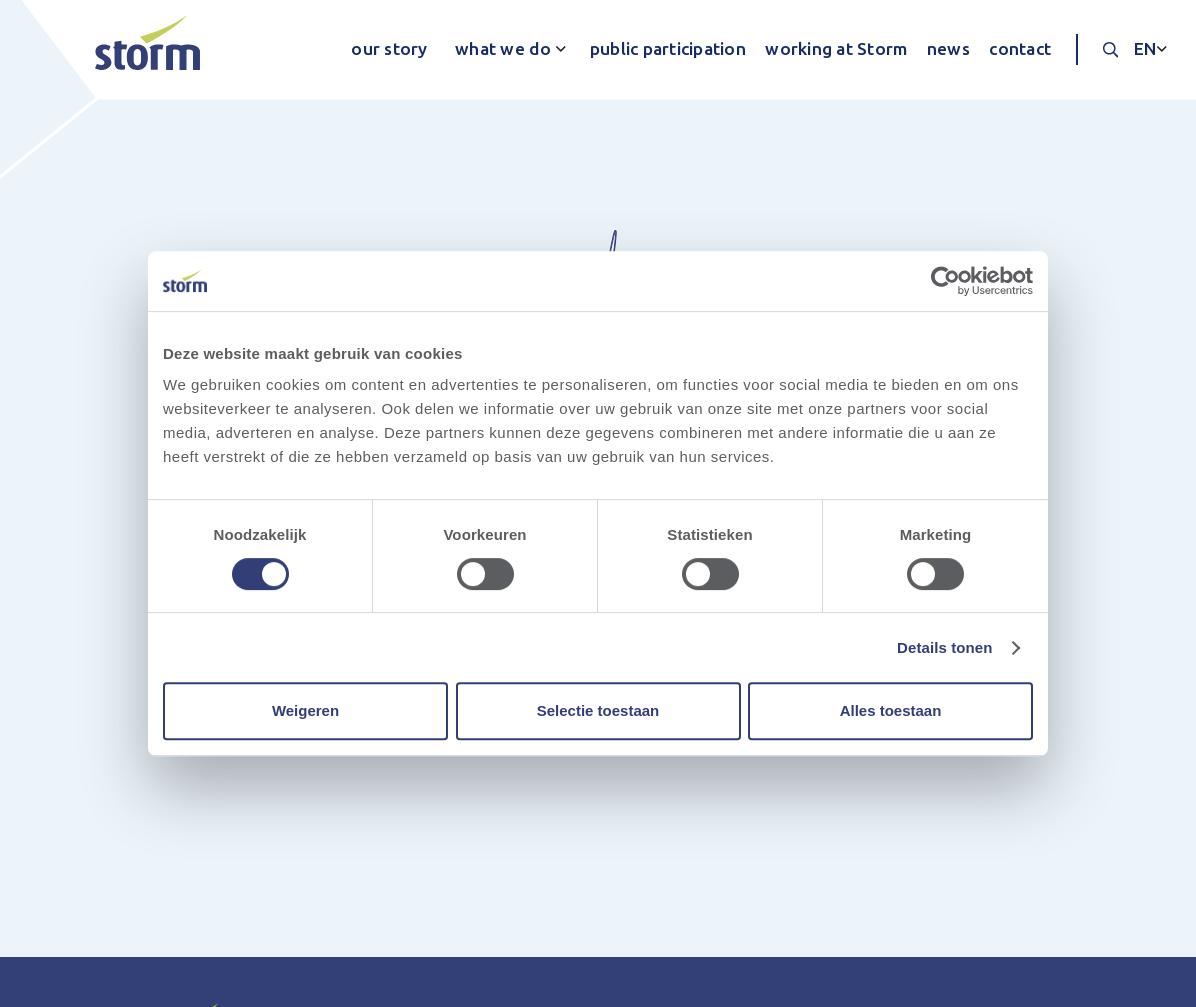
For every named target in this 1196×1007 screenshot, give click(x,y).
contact (1020, 48)
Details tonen (944, 647)
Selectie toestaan (598, 710)
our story (389, 48)
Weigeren (305, 710)
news (948, 48)
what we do (503, 48)
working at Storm (836, 48)
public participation (668, 48)
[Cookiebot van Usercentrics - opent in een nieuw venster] (945, 281)
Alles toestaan (891, 710)
